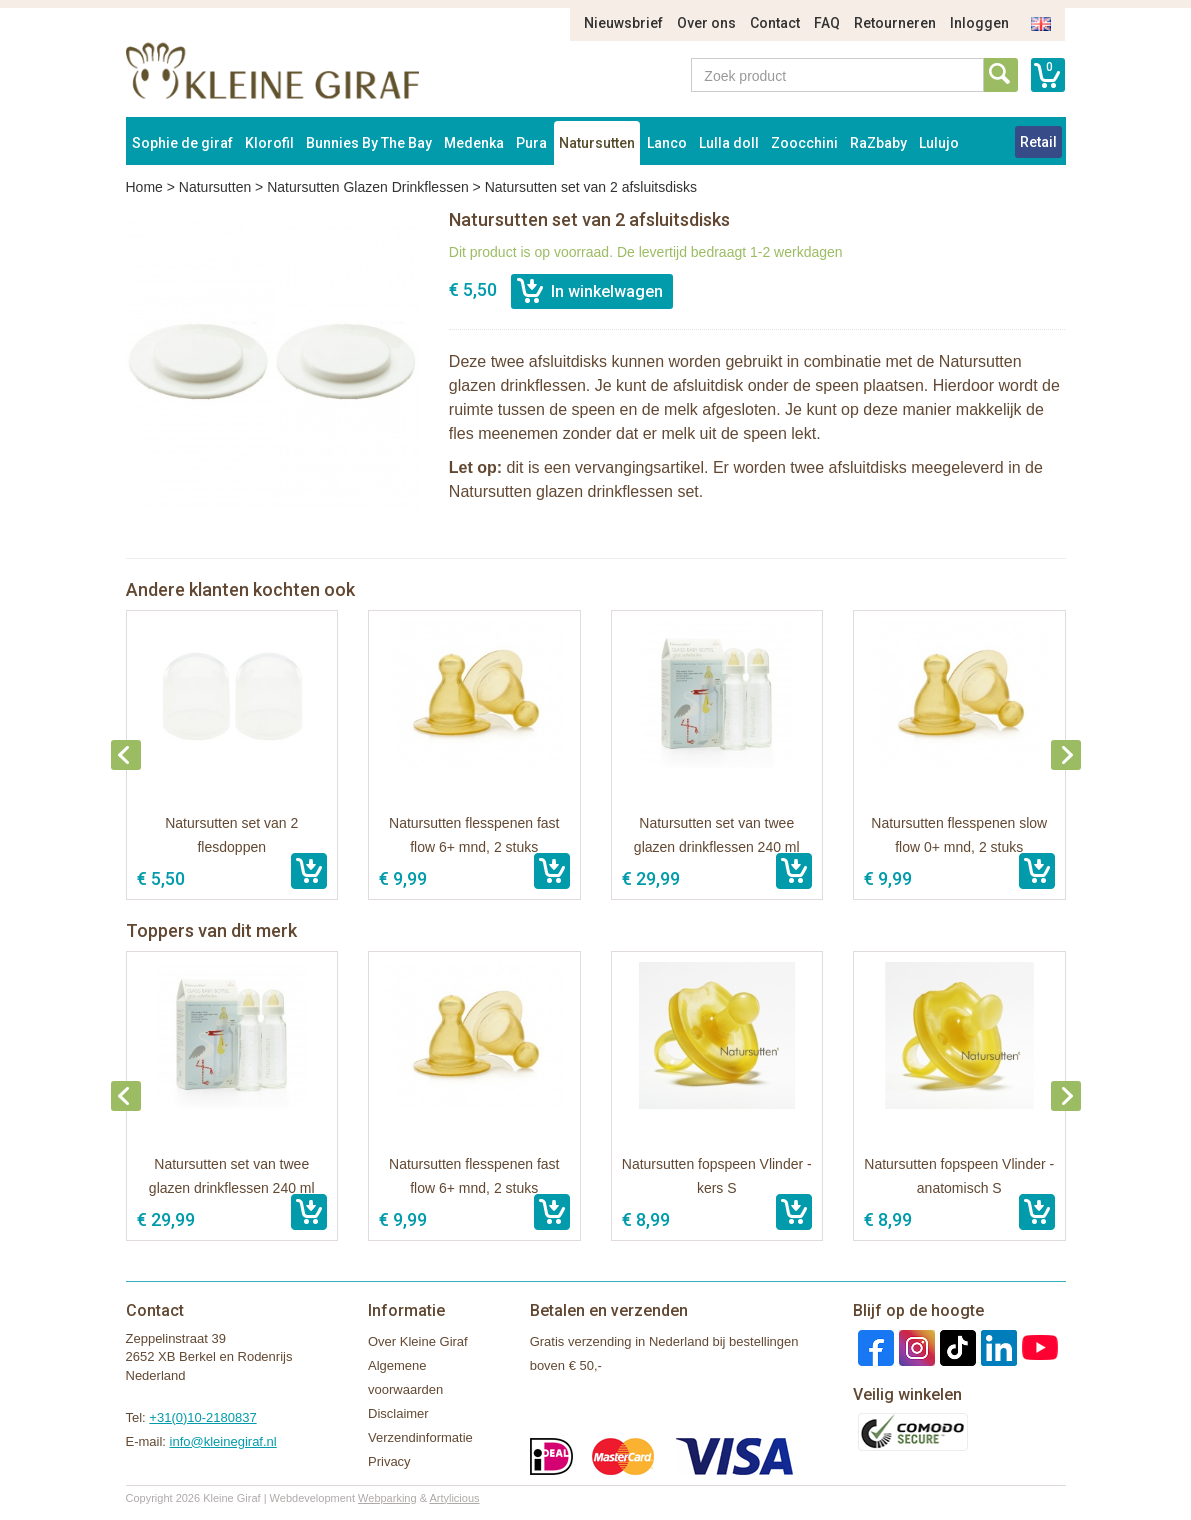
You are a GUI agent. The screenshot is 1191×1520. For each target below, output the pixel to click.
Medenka (474, 143)
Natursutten (597, 143)
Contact (775, 23)
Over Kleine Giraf (418, 1341)
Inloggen (979, 23)
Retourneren (895, 23)
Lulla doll (729, 143)
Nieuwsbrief (623, 23)
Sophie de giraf (182, 143)
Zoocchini (804, 143)
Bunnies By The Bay (369, 143)
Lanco (667, 143)
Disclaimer (398, 1413)
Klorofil (269, 143)
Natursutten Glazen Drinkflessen (368, 187)
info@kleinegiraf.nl (223, 1441)
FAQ (827, 23)
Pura (531, 143)
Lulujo (939, 143)
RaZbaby (878, 143)
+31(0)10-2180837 (202, 1417)
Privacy (389, 1461)
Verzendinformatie (420, 1437)
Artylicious (454, 1498)
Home (144, 187)
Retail (1038, 142)
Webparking (387, 1498)
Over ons (706, 23)
